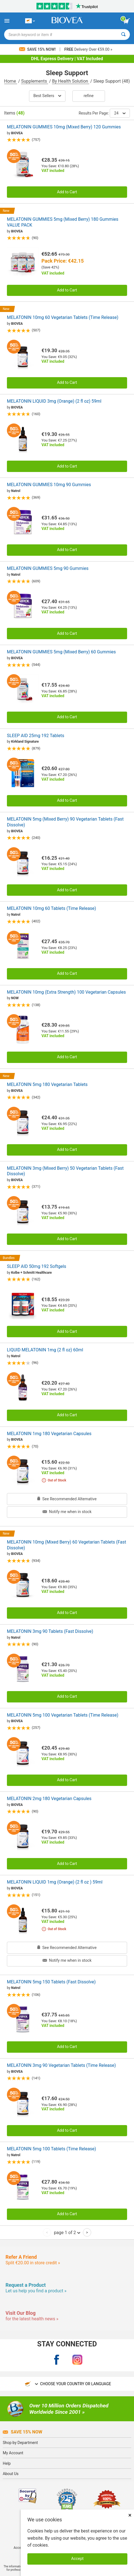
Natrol (15, 491)
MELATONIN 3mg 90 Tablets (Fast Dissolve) (50, 1631)
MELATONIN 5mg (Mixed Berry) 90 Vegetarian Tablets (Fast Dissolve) (65, 822)
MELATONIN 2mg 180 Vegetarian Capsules (49, 1798)
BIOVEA (17, 133)
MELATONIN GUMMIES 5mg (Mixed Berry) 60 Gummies (61, 651)
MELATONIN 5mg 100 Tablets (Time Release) (51, 2148)
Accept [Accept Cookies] (77, 2558)
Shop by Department (20, 2442)
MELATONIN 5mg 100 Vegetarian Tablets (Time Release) (62, 1715)
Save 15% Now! (38, 49)
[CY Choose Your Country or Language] (30, 21)
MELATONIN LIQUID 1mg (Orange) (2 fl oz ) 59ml (55, 1882)
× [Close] (130, 2515)
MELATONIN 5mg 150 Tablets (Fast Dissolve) (51, 1981)
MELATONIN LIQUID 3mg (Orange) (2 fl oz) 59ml (54, 401)
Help (7, 2463)
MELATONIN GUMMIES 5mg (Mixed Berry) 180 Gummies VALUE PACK (62, 222)
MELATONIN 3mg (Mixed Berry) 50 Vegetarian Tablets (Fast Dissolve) (65, 1171)
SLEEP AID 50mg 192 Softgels (36, 1266)
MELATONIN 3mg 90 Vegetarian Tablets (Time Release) (61, 2065)
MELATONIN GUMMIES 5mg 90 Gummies (47, 568)
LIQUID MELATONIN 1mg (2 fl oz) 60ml (45, 1349)
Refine (89, 95)
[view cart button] (126, 21)
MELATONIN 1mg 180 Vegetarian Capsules (49, 1433)
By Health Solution (70, 81)
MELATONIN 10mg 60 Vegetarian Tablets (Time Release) (62, 317)
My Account (13, 2453)
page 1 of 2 (67, 2232)
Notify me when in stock (67, 1511)
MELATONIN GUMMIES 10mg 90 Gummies (49, 484)
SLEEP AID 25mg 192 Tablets (35, 735)
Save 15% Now (22, 2432)
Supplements (34, 81)
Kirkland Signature (25, 741)
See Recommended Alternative (66, 1499)
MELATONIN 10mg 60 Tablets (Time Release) (51, 908)
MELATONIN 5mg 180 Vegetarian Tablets (47, 1084)
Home (10, 81)
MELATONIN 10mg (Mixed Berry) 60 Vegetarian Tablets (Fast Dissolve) (66, 1544)
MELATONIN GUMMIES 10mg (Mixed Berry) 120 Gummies (64, 127)
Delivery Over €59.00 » (88, 49)
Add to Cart (67, 192)
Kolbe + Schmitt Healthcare (31, 1273)
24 (119, 113)
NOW (15, 998)
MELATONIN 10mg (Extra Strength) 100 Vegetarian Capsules (66, 992)
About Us (11, 2473)
